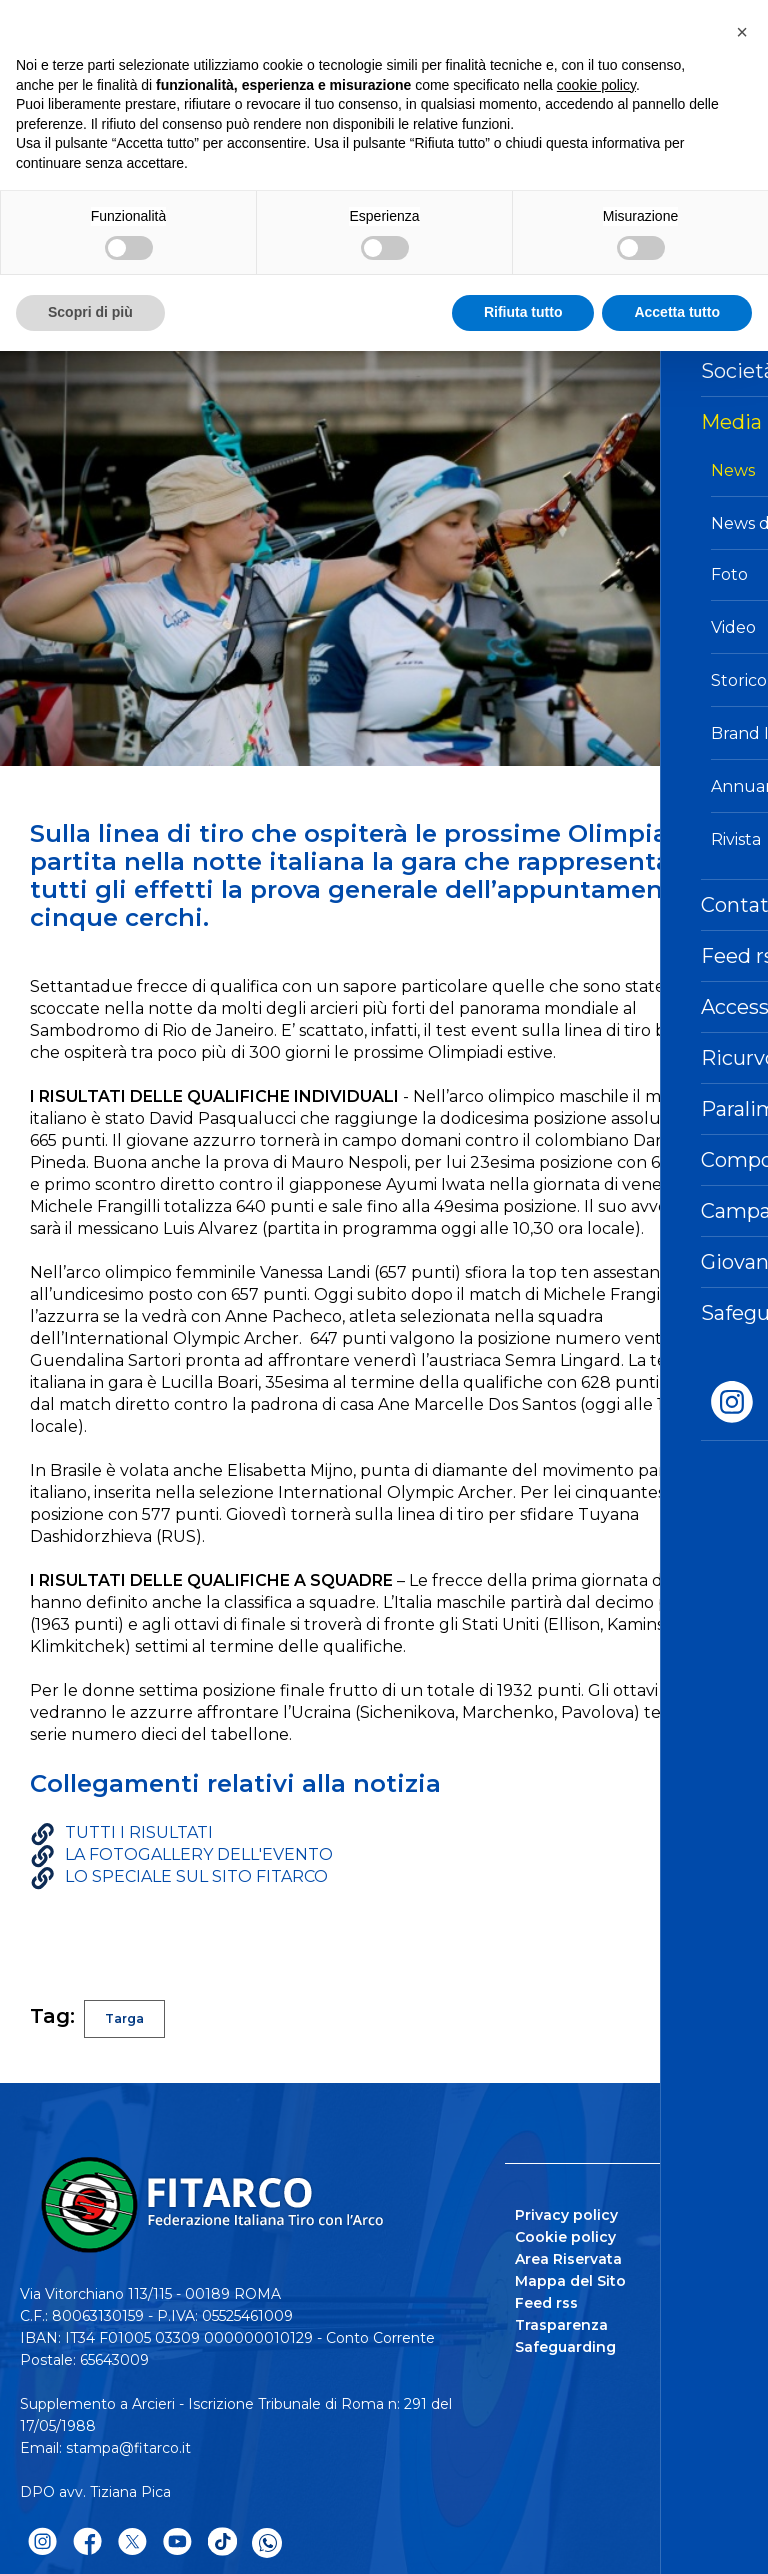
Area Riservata (568, 2259)
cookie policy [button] (596, 85)
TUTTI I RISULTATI (139, 1832)
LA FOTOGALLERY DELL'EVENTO (199, 1854)
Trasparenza (561, 2325)
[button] (742, 32)
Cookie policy (565, 2237)
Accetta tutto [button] (677, 312)
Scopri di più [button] (90, 312)
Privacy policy (566, 2215)
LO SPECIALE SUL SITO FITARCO (196, 1876)
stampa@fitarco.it (128, 2448)
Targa (124, 2018)
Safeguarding (565, 2347)
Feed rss (546, 2303)
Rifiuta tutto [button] (523, 312)
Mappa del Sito (570, 2281)
